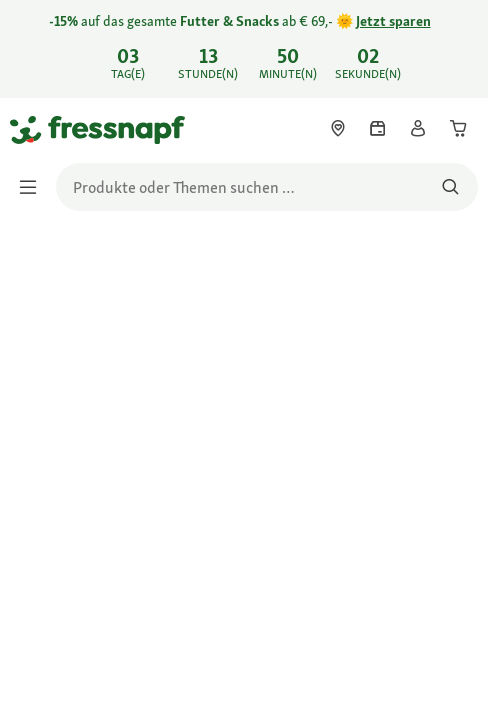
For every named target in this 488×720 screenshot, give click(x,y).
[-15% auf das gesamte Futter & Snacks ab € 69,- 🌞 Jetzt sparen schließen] (456, 46)
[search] (267, 187)
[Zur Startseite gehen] (33, 129)
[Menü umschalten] (34, 187)
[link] (244, 49)
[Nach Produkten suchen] (450, 187)
